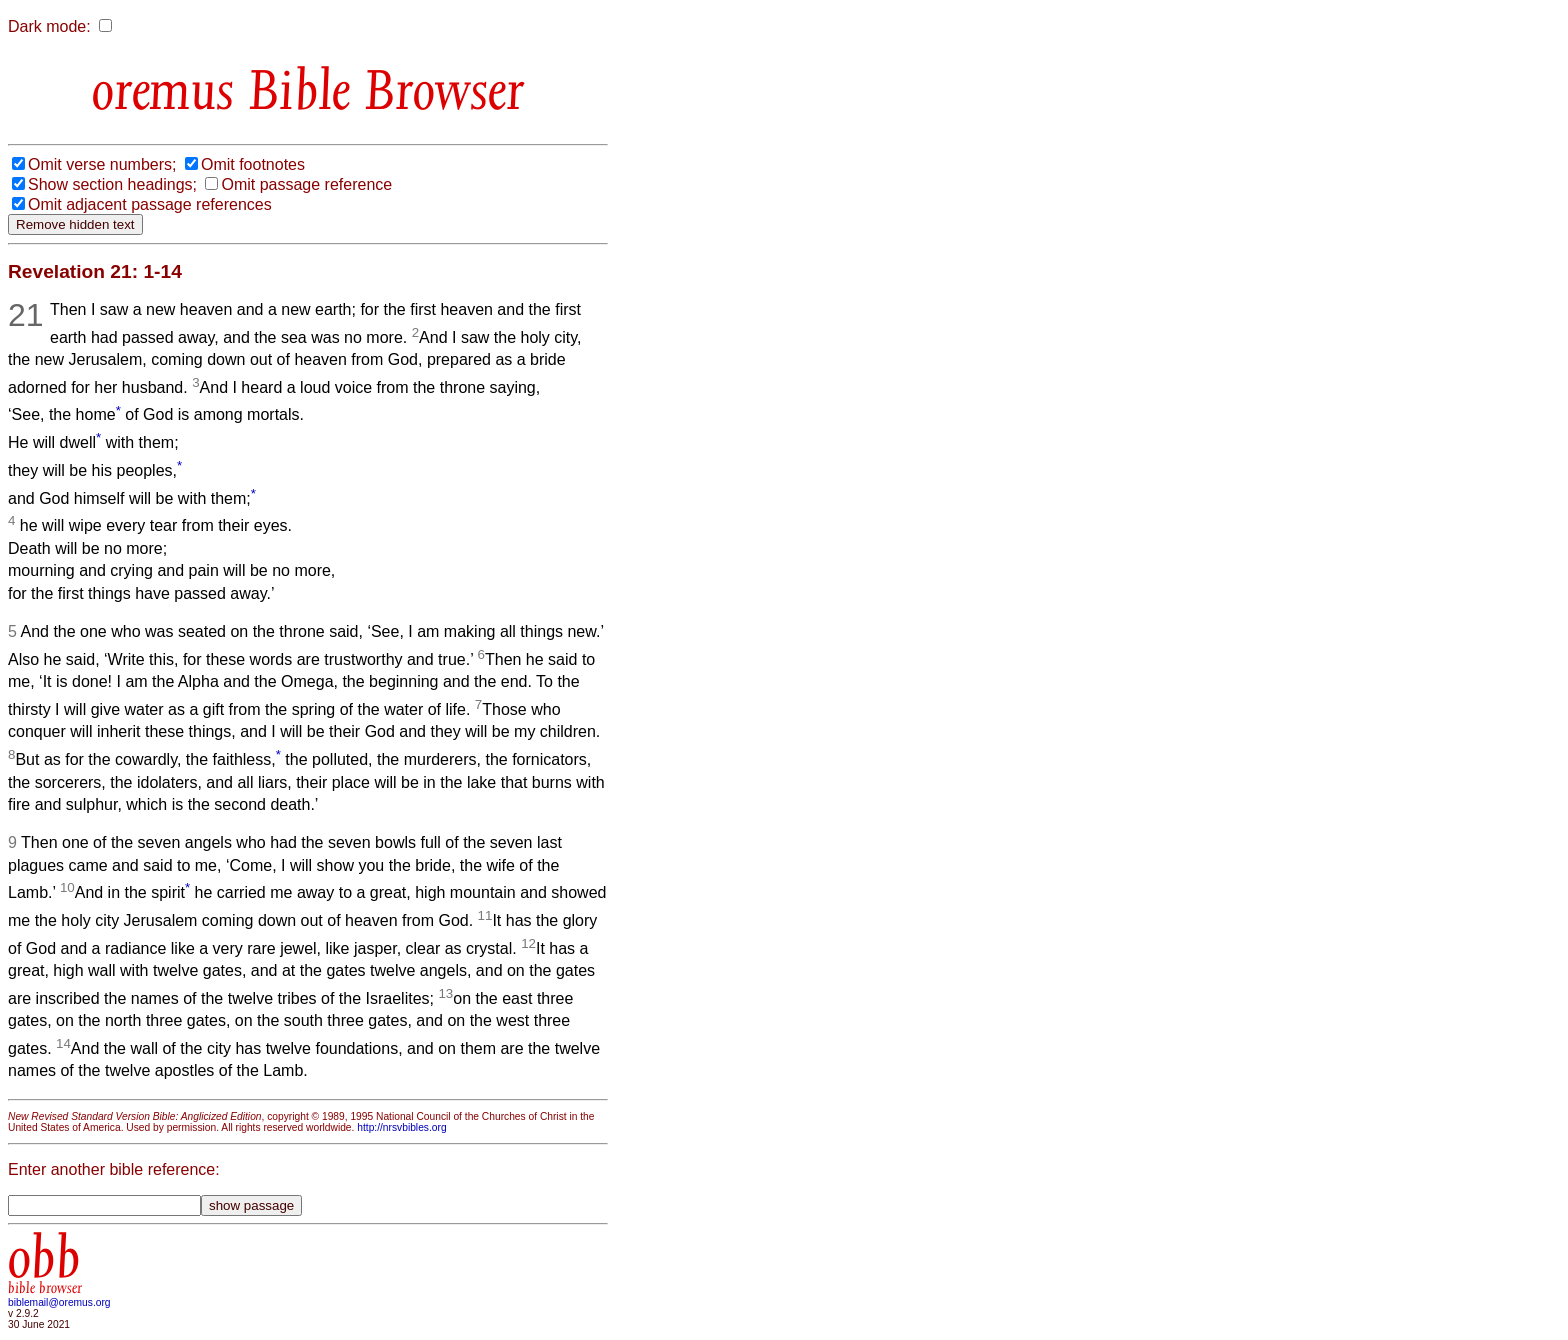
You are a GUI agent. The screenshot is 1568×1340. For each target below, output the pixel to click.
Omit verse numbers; (102, 164)
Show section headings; (112, 184)
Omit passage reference (306, 184)
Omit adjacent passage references (150, 204)
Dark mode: (49, 26)
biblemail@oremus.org (59, 1302)
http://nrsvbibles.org (401, 1127)
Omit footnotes (253, 164)
